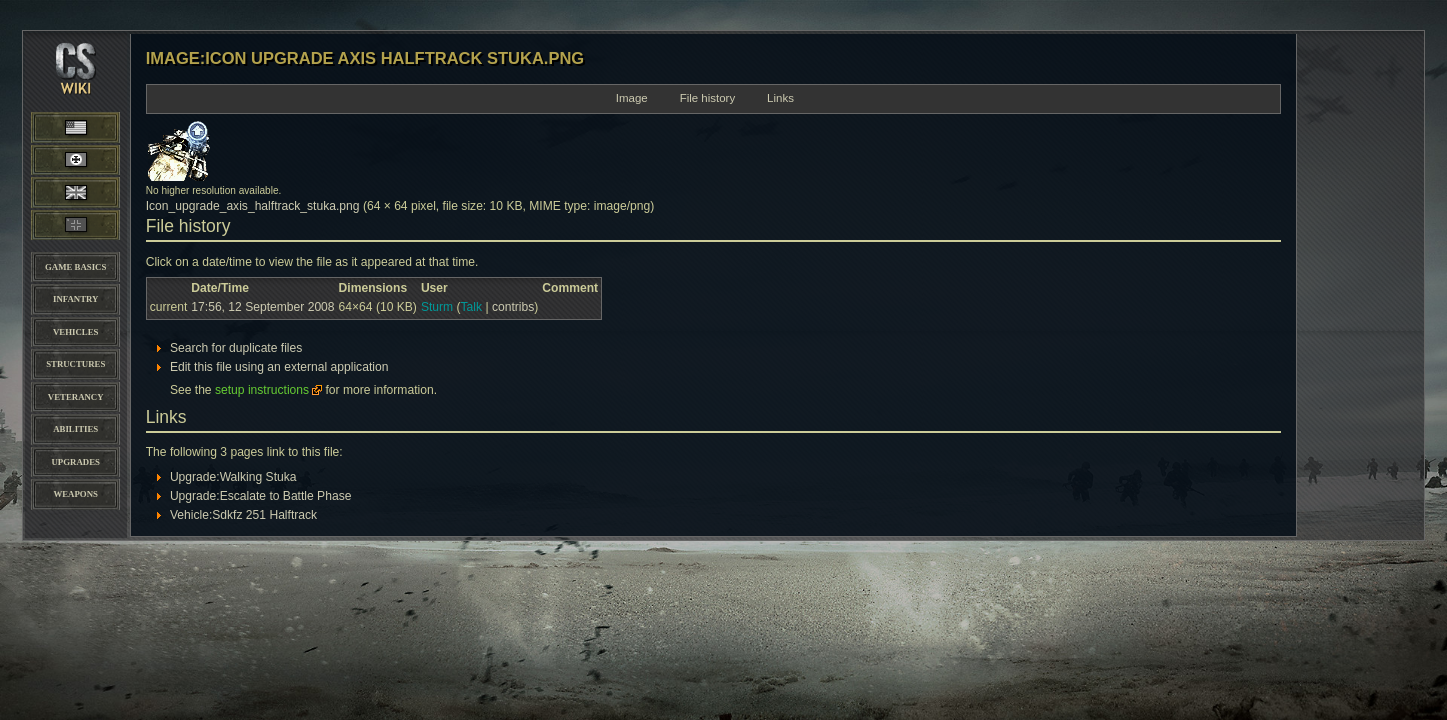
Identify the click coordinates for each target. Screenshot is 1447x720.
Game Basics (75, 267)
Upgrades (76, 462)
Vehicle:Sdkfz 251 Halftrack (243, 515)
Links (780, 98)
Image (632, 98)
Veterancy (76, 397)
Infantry (75, 299)
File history (708, 98)
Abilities (75, 429)
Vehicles (75, 332)
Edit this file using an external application (279, 367)
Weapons (75, 494)
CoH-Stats (76, 85)
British (75, 192)
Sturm (437, 307)
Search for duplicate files (236, 348)
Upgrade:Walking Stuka (233, 477)
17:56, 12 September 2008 (262, 307)
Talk (472, 307)
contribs (513, 307)
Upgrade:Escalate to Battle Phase (261, 496)
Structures (75, 364)
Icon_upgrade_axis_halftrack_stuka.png (253, 206)
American (95, 126)
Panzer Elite (75, 225)
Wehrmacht (76, 160)
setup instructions (262, 390)
